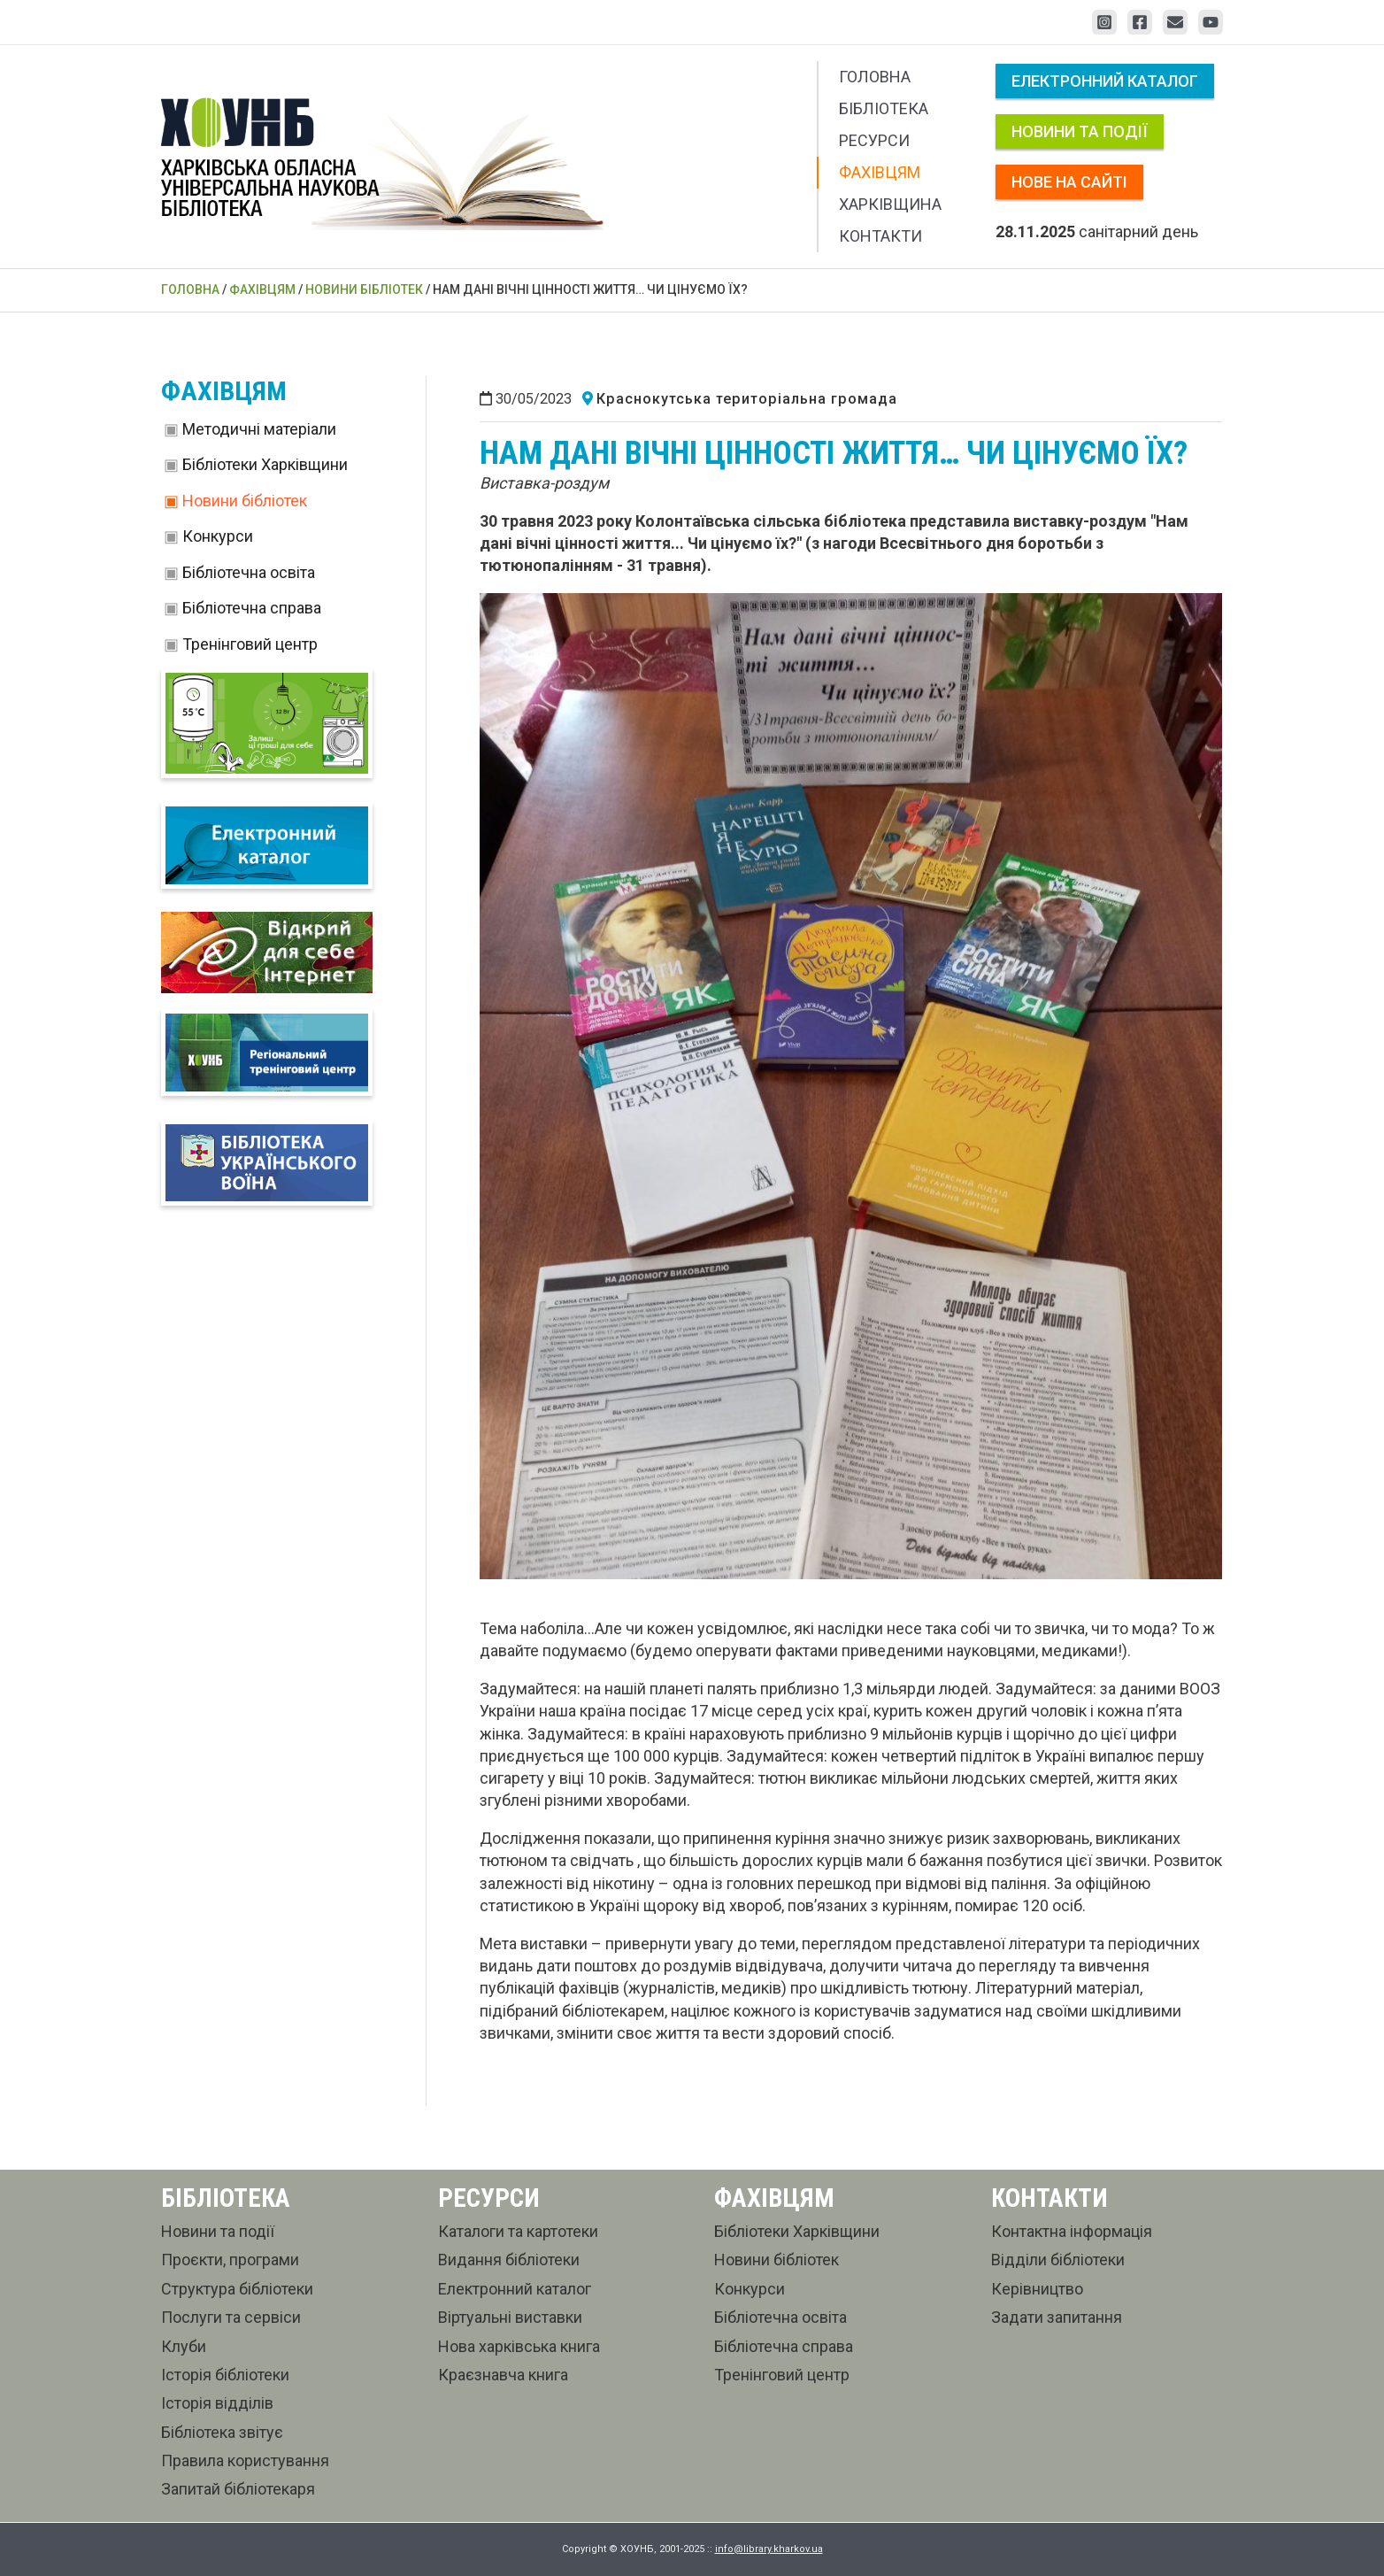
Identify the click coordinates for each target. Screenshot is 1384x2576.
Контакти (880, 236)
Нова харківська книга (519, 2346)
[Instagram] (1104, 22)
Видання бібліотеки (509, 2259)
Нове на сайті (1069, 182)
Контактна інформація (1071, 2231)
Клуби (183, 2346)
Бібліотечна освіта (248, 572)
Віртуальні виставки (510, 2317)
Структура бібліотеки (237, 2288)
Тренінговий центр (250, 644)
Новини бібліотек (244, 500)
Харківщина (890, 204)
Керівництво (1037, 2288)
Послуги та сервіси (231, 2317)
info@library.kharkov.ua (769, 2549)
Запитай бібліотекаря (238, 2489)
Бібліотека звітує (222, 2432)
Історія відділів (217, 2403)
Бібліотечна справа (251, 607)
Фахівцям (879, 172)
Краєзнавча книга (503, 2374)
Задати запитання (1056, 2317)
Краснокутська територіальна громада (746, 398)
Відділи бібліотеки (1058, 2259)
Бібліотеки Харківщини (265, 464)
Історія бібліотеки (225, 2374)
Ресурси (874, 140)
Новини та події (1079, 131)
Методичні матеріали (259, 429)
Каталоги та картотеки (518, 2231)
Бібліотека (883, 108)
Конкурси (217, 536)
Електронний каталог (1104, 81)
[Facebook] (1139, 22)
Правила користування (245, 2460)
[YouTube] (1210, 22)
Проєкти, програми (230, 2259)
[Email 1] (1175, 22)
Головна (875, 76)
